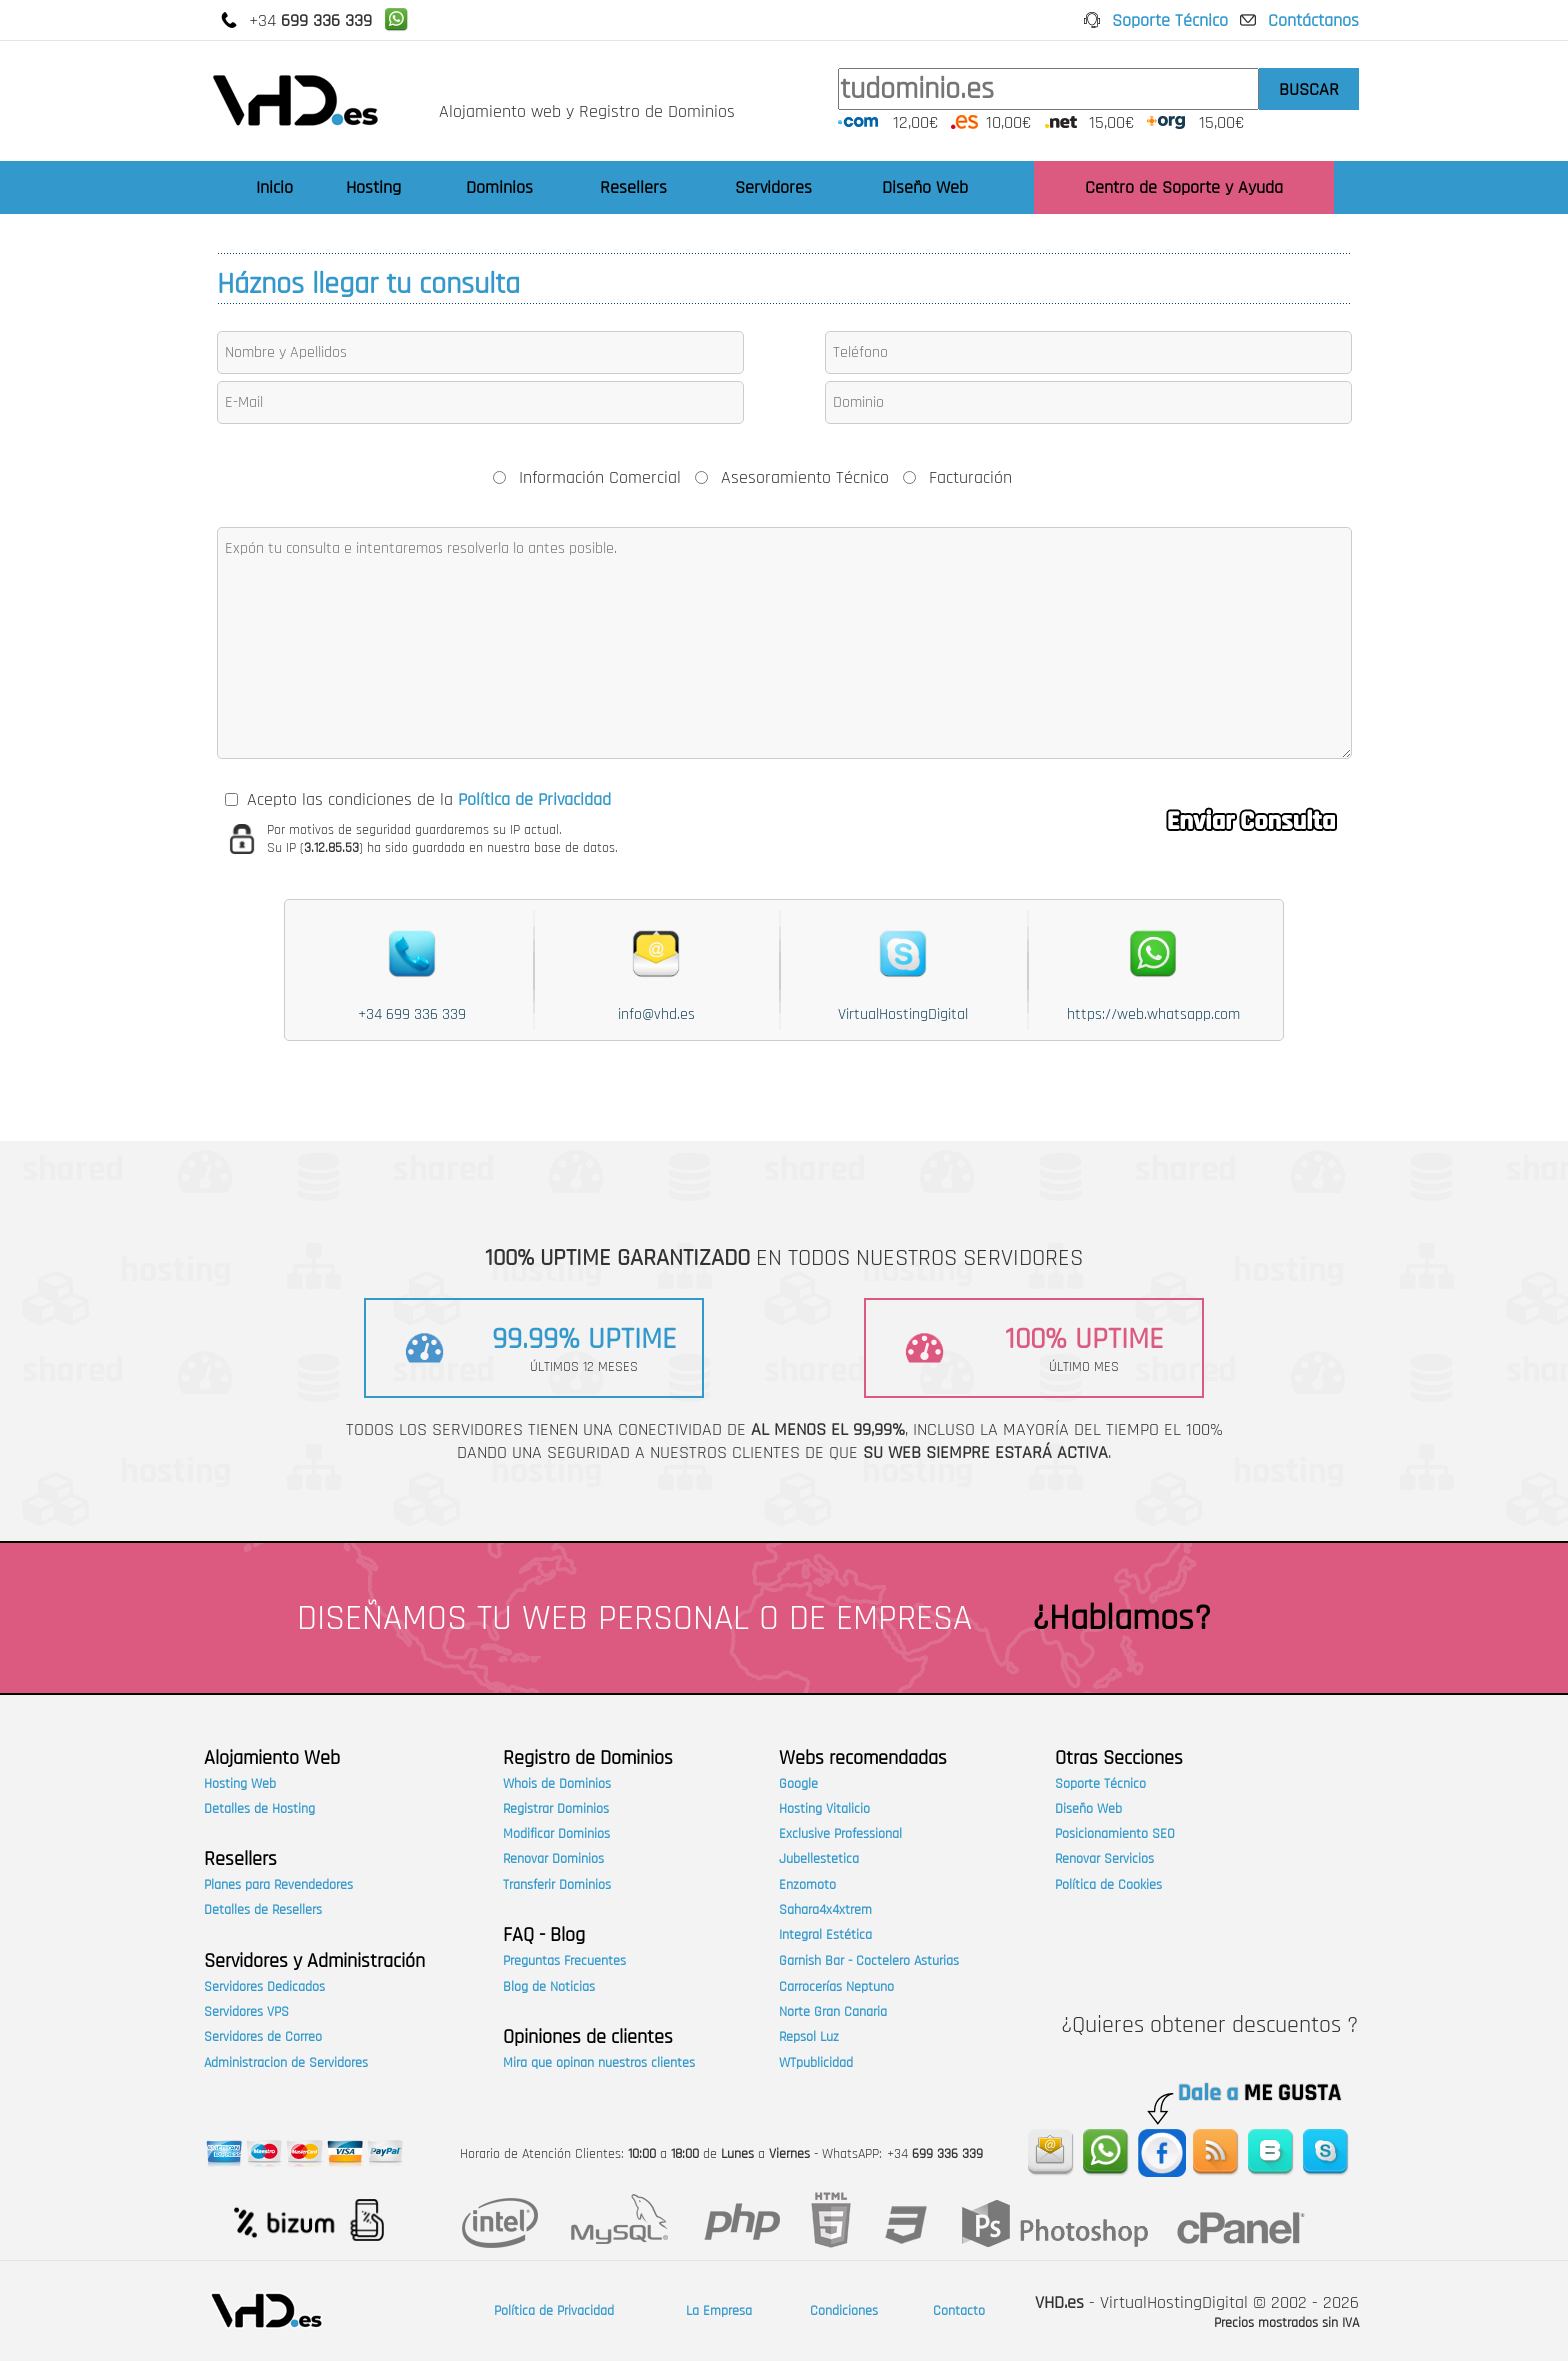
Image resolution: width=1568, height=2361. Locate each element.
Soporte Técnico (1170, 20)
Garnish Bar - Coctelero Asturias (869, 1961)
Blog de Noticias (549, 1987)
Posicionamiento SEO (1115, 1834)
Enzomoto (807, 1885)
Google (798, 1784)
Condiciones (844, 2311)
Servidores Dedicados (264, 1987)
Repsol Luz (809, 2037)
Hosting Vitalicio (824, 1809)
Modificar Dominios (556, 1834)
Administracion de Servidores (286, 2063)
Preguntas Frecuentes (564, 1961)
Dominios (499, 187)
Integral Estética (825, 1935)
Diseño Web (925, 187)
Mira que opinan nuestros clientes (599, 2063)
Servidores (773, 187)
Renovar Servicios (1104, 1859)
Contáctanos (1313, 20)
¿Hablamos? (1121, 1618)
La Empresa (719, 2311)
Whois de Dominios (557, 1784)
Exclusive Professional (840, 1834)
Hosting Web (240, 1784)
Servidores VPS (246, 2012)
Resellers (633, 187)
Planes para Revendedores (278, 1885)
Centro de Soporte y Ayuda (1184, 187)
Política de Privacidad (554, 2311)
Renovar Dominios (553, 1859)
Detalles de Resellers (263, 1910)
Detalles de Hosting (259, 1809)
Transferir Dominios (557, 1885)
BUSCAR (1309, 89)
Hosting (373, 187)
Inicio (274, 187)
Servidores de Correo (263, 2037)
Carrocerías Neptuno (836, 1987)
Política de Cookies (1108, 1885)
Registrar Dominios (556, 1809)
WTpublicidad (816, 2063)
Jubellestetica (819, 1859)
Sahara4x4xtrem (825, 1910)
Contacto (959, 2311)
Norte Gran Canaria (833, 2012)
